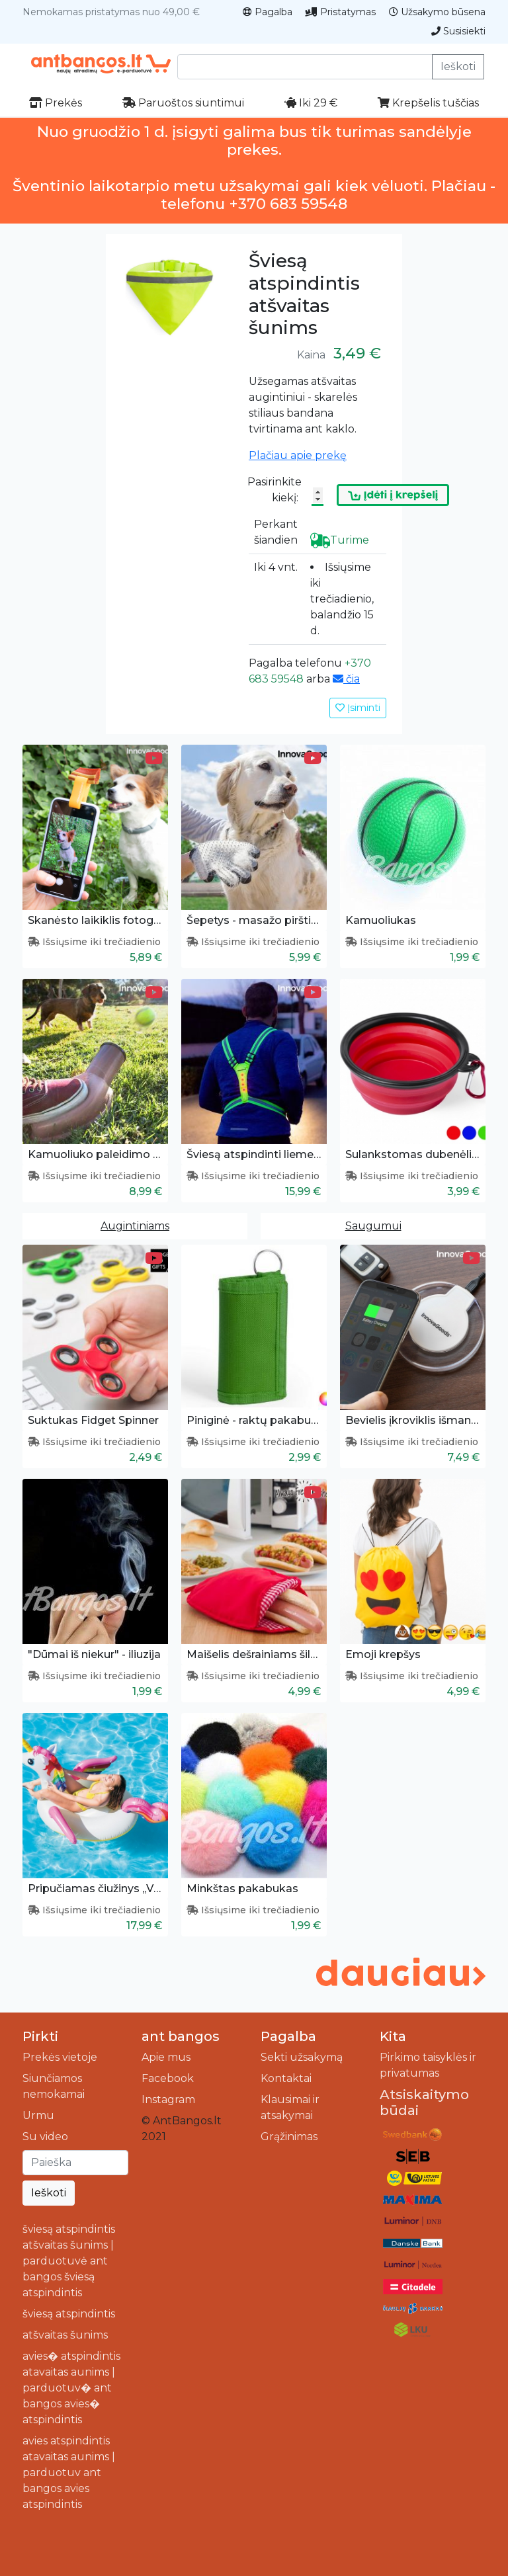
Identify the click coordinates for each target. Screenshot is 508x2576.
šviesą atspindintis (68, 2313)
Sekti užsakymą (302, 2057)
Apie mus (166, 2057)
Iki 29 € (310, 103)
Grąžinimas (289, 2136)
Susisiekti (458, 31)
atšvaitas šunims (65, 2335)
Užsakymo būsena (437, 12)
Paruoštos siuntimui (183, 103)
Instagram (168, 2099)
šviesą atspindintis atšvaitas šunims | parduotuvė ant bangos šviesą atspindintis (68, 2261)
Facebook (168, 2078)
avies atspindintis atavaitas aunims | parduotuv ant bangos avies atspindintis (68, 2472)
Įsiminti (357, 708)
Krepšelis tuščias (428, 103)
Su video (45, 2136)
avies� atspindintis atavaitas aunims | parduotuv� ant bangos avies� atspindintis (71, 2388)
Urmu (38, 2115)
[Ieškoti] (75, 2162)
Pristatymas (341, 12)
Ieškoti (458, 66)
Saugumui (373, 1226)
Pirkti (40, 2036)
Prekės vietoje (59, 2057)
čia (346, 679)
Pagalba (267, 12)
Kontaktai (286, 2078)
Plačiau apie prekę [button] (298, 455)
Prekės (55, 103)
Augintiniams (135, 1226)
